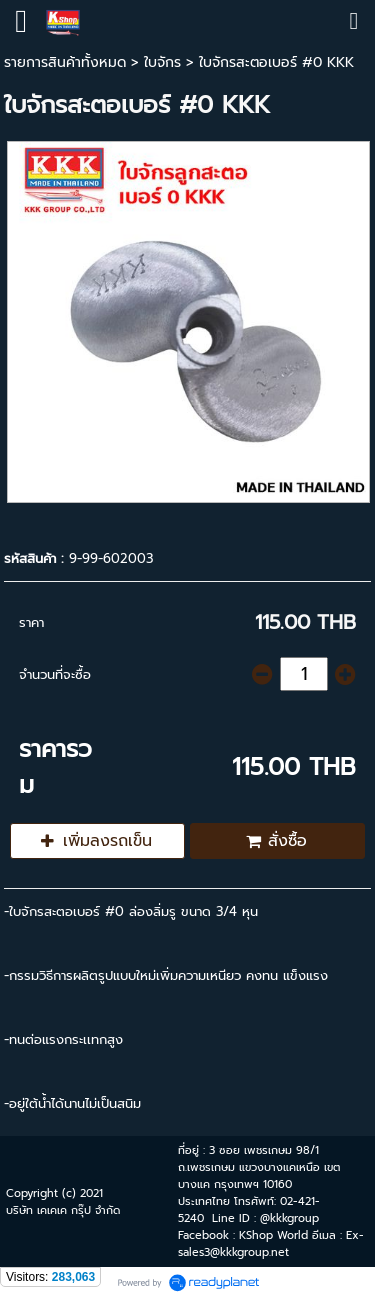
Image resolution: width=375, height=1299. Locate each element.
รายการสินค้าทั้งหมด (65, 62)
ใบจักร (162, 62)
